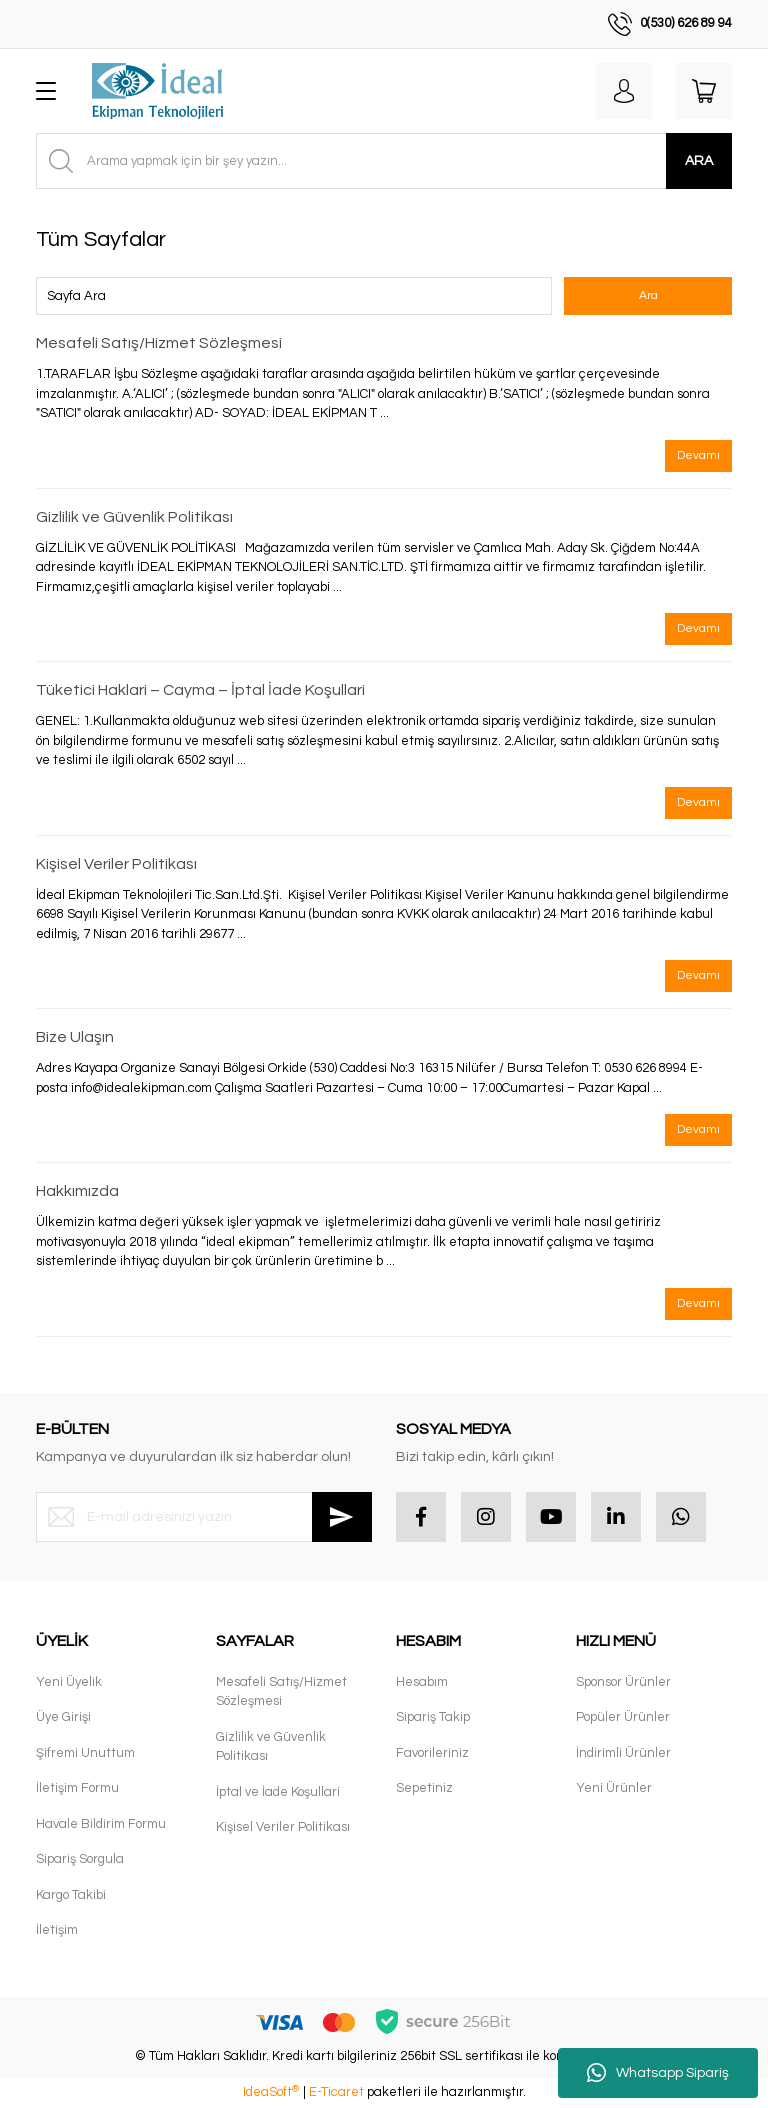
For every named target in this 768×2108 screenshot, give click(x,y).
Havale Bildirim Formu (101, 1824)
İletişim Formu (77, 1788)
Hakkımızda (77, 1191)
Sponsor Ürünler (623, 1682)
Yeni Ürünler (614, 1788)
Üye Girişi (63, 1717)
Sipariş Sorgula (80, 1859)
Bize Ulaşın (75, 1037)
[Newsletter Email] (204, 1517)
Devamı (698, 455)
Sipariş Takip (433, 1717)
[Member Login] (624, 91)
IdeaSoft (271, 2092)
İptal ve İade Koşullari (278, 1792)
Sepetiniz (424, 1788)
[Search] (384, 161)
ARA (699, 161)
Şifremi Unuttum (85, 1753)
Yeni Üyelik (69, 1682)
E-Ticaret (336, 2092)
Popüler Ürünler (623, 1717)
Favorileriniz (432, 1753)
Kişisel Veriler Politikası (116, 864)
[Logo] (157, 91)
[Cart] (704, 91)
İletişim (57, 1930)
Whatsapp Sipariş (658, 2073)
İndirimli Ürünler (623, 1753)
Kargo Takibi (71, 1895)
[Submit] (342, 1517)
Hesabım (422, 1682)
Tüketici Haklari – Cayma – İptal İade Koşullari (200, 690)
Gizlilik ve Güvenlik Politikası (134, 517)
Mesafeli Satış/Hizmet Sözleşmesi (159, 343)
